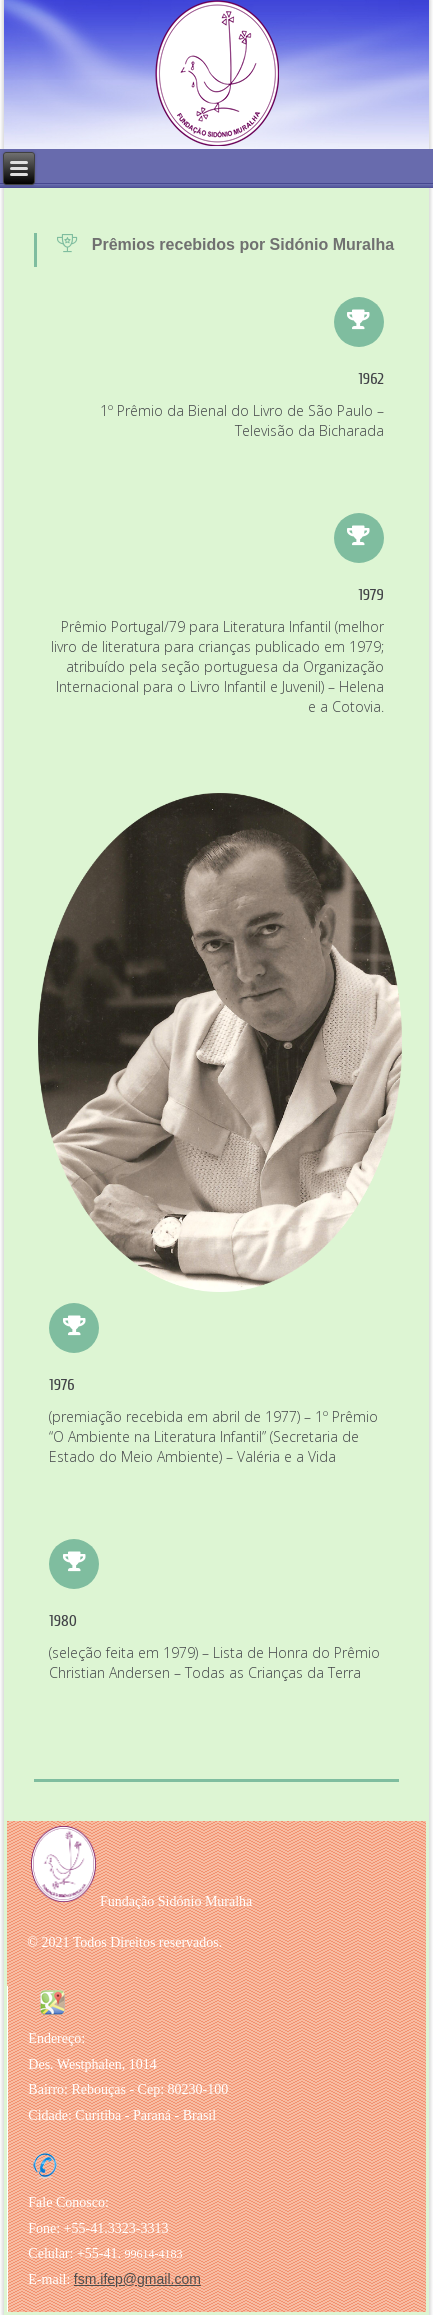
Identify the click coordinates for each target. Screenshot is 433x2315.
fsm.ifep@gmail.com (137, 2279)
